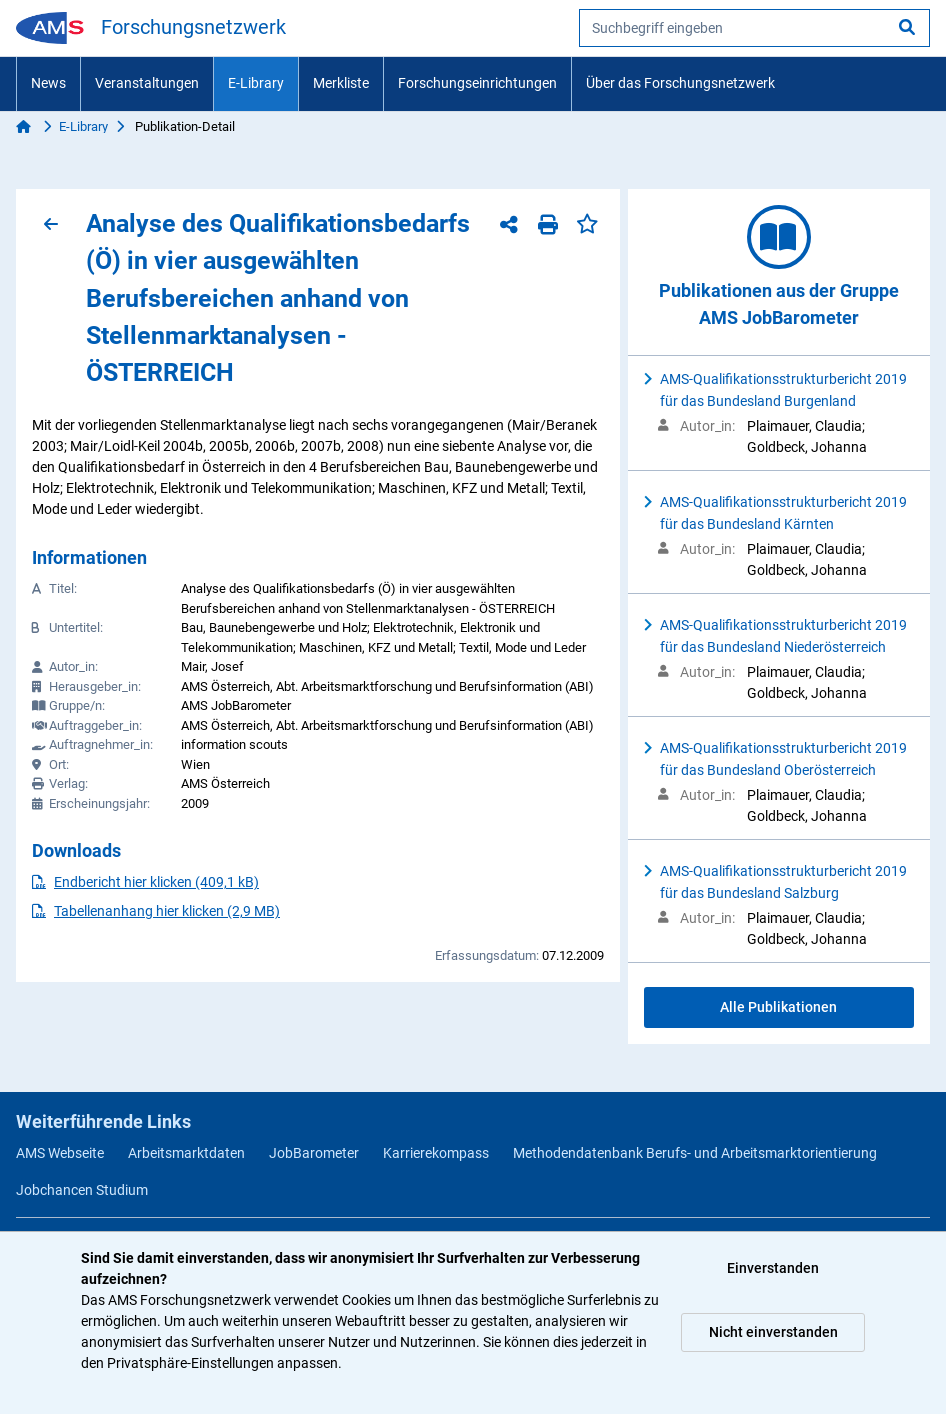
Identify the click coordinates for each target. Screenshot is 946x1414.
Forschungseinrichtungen (477, 83)
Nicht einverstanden (773, 1332)
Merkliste (341, 83)
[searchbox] (754, 28)
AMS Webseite (60, 1153)
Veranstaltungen (147, 83)
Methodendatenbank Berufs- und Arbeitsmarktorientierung (695, 1153)
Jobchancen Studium (82, 1190)
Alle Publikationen (778, 1007)
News (48, 83)
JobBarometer (314, 1153)
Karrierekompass (436, 1153)
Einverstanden (773, 1268)
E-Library (256, 83)
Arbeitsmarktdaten (186, 1153)
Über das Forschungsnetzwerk (680, 83)
